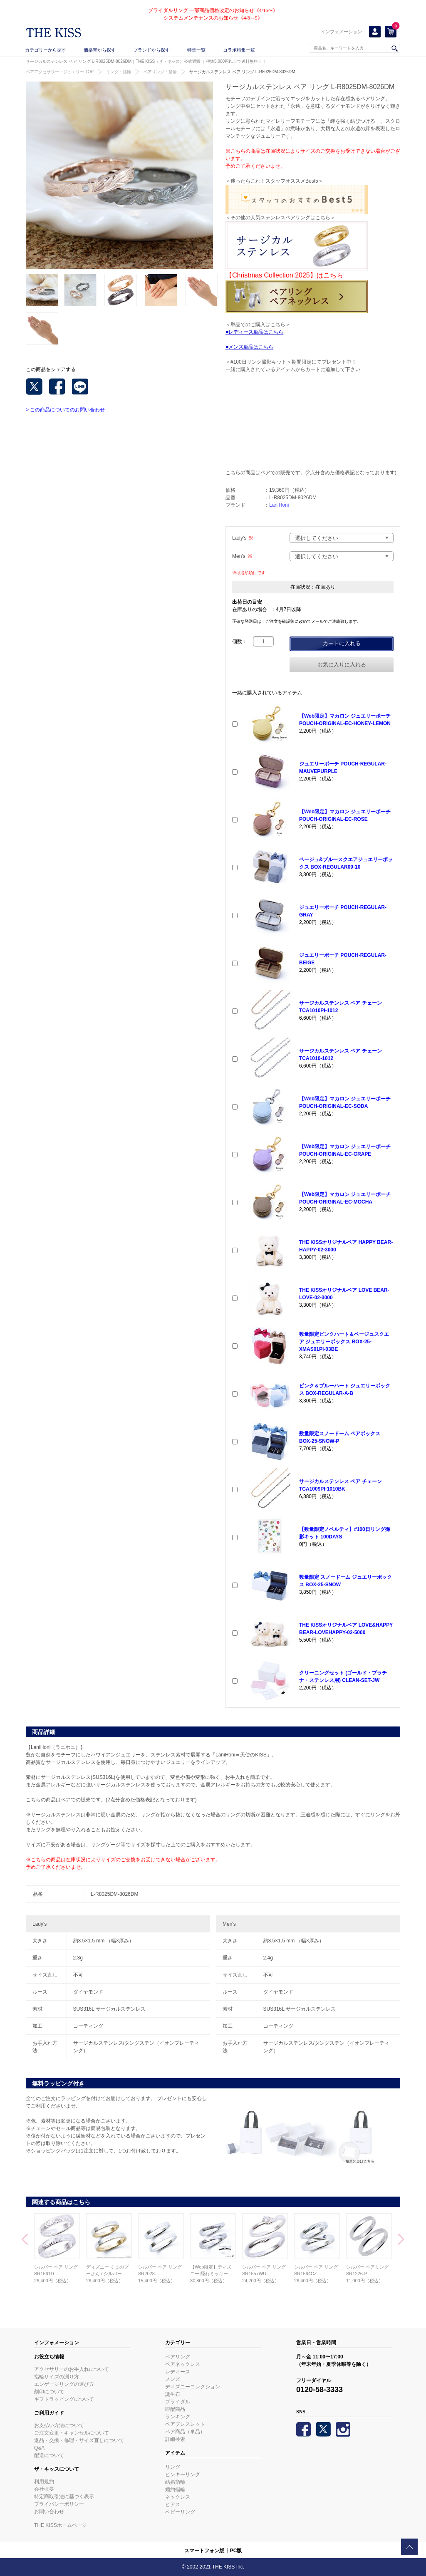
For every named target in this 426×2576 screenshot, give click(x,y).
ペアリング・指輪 (160, 71)
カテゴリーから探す (45, 49)
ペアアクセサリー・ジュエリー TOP (60, 71)
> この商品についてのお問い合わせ (65, 410)
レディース (177, 2372)
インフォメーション (341, 31)
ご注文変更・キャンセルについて (71, 2433)
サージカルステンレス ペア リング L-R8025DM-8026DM (242, 71)
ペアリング (177, 2357)
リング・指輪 (118, 71)
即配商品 (175, 2409)
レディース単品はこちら (255, 332)
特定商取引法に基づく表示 (64, 2496)
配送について (49, 2455)
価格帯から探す (100, 49)
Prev (25, 2240)
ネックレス (177, 2497)
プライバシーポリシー (59, 2504)
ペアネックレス (182, 2364)
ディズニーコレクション (192, 2387)
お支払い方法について (59, 2425)
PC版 (236, 2551)
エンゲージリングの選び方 (64, 2384)
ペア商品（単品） (185, 2432)
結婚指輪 (175, 2482)
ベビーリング (180, 2512)
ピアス (172, 2504)
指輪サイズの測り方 (56, 2377)
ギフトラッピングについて (64, 2399)
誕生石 (172, 2394)
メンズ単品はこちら (250, 347)
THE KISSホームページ (60, 2525)
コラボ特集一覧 (239, 49)
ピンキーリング (182, 2474)
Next (401, 2240)
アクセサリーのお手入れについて (71, 2369)
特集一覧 (196, 49)
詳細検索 (175, 2439)
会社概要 (44, 2489)
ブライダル (177, 2402)
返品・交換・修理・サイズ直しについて (79, 2440)
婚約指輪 (175, 2489)
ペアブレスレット (185, 2424)
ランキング (177, 2417)
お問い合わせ (49, 2511)
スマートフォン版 (204, 2551)
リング (172, 2467)
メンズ (172, 2379)
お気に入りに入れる (341, 664)
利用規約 (44, 2481)
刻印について (49, 2392)
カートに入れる (342, 643)
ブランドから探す (151, 49)
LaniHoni (279, 505)
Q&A (39, 2448)
